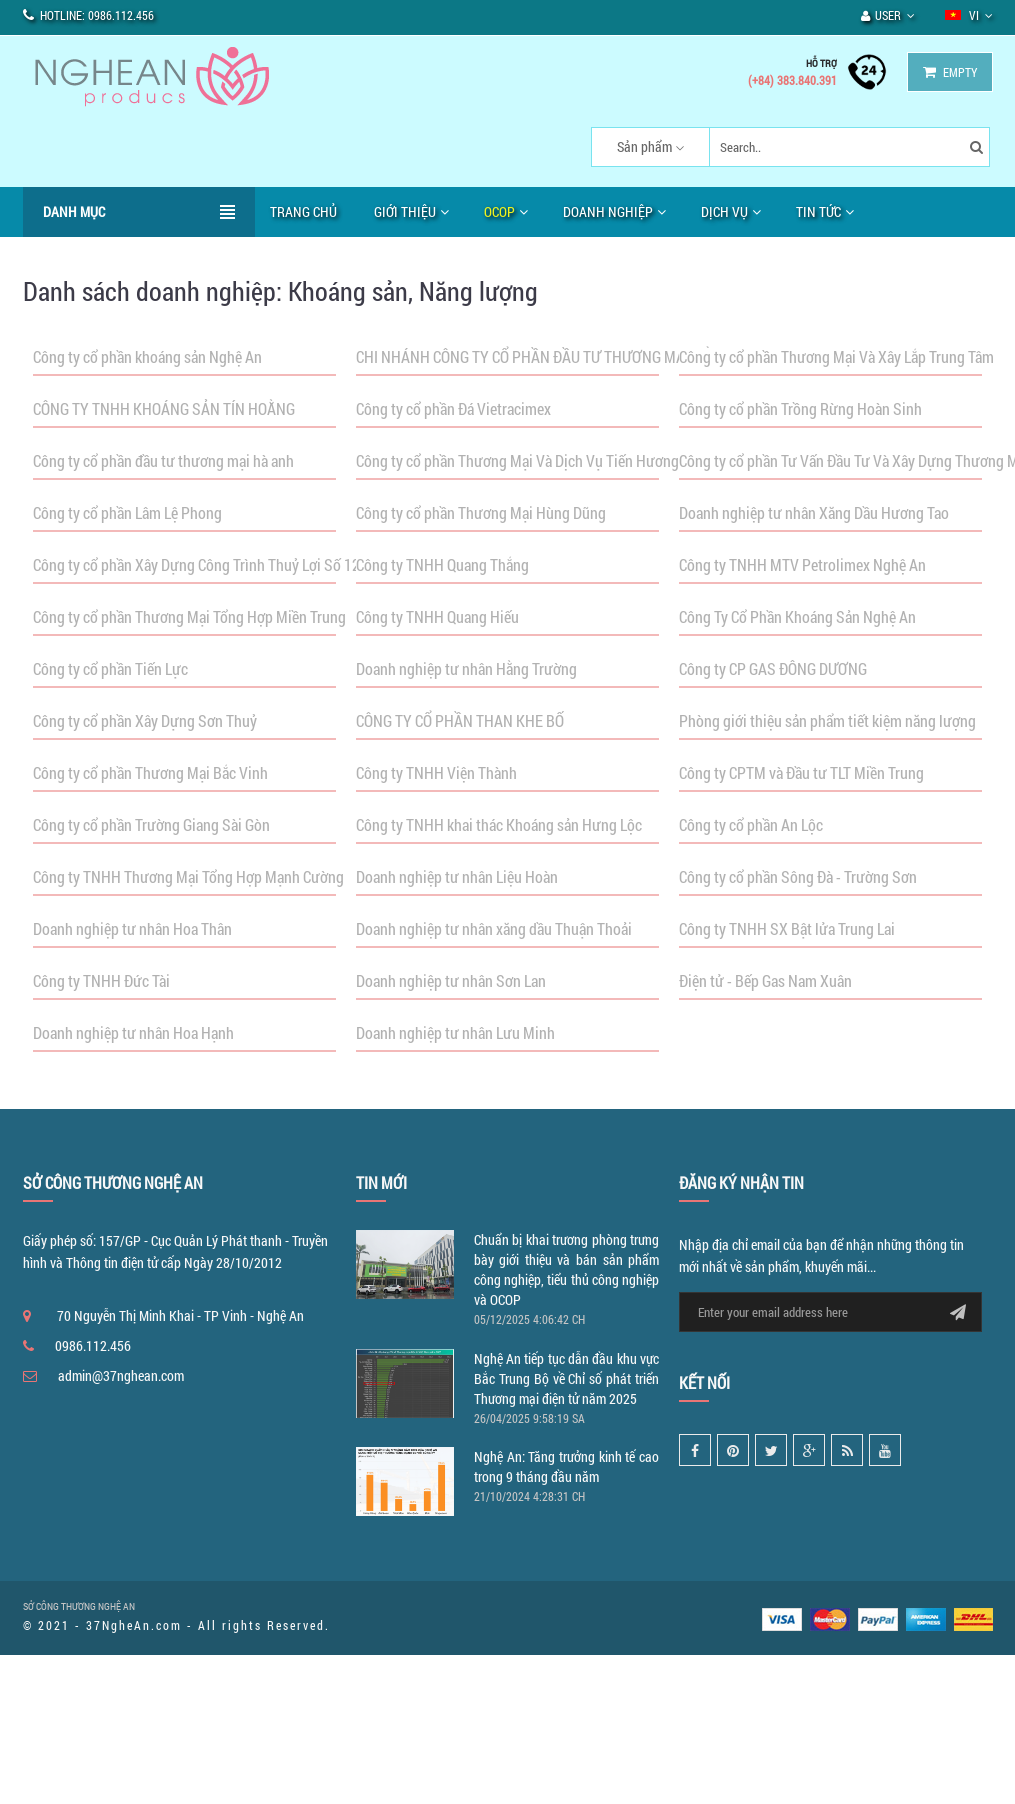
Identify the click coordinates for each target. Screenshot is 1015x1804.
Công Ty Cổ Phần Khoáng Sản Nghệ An (797, 616)
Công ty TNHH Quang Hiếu (437, 616)
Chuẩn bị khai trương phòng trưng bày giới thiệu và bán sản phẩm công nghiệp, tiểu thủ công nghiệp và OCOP (566, 1269)
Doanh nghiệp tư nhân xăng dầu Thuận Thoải (494, 928)
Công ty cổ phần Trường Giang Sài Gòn (151, 824)
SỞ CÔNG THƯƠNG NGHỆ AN (79, 1606)
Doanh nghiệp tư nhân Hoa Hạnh (133, 1032)
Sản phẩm (644, 146)
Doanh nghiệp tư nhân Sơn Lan (451, 980)
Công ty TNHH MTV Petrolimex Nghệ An (802, 564)
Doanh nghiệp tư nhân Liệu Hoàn (457, 876)
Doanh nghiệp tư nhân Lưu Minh (455, 1032)
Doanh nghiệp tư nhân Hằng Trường (466, 668)
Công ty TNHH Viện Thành (436, 772)
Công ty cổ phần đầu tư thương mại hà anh (163, 460)
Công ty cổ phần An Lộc (751, 824)
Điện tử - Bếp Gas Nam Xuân (765, 980)
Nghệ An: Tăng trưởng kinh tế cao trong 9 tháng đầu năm (566, 1466)
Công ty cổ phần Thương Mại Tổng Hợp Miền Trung (189, 616)
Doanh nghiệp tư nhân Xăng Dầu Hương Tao (814, 512)
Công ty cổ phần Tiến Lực (110, 668)
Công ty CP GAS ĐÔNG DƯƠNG (773, 668)
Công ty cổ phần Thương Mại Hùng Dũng (481, 512)
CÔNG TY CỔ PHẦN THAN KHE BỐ (460, 720)
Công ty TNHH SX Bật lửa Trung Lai (787, 928)
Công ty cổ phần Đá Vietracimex (453, 408)
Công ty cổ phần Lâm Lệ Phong (127, 512)
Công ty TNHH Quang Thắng (442, 564)
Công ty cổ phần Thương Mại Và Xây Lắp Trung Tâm (836, 356)
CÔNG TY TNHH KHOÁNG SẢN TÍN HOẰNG (164, 408)
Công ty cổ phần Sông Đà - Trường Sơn (798, 876)
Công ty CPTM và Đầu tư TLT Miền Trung (801, 772)
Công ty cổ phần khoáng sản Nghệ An (147, 356)
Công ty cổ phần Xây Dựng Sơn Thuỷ (145, 720)
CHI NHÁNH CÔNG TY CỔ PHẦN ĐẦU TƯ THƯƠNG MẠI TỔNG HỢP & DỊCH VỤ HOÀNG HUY (632, 356)
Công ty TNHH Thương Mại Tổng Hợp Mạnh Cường (188, 876)
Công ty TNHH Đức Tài (101, 980)
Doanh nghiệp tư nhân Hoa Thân (132, 928)
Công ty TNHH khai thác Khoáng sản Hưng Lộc (499, 824)
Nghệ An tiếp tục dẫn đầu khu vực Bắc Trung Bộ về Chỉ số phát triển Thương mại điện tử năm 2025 (566, 1378)
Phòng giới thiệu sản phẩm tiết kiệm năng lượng (827, 720)
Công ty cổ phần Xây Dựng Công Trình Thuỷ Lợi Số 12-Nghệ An (225, 564)
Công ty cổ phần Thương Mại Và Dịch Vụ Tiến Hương (517, 460)
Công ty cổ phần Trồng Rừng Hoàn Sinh (800, 408)
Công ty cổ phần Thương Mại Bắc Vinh (150, 772)
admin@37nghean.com (121, 1375)
